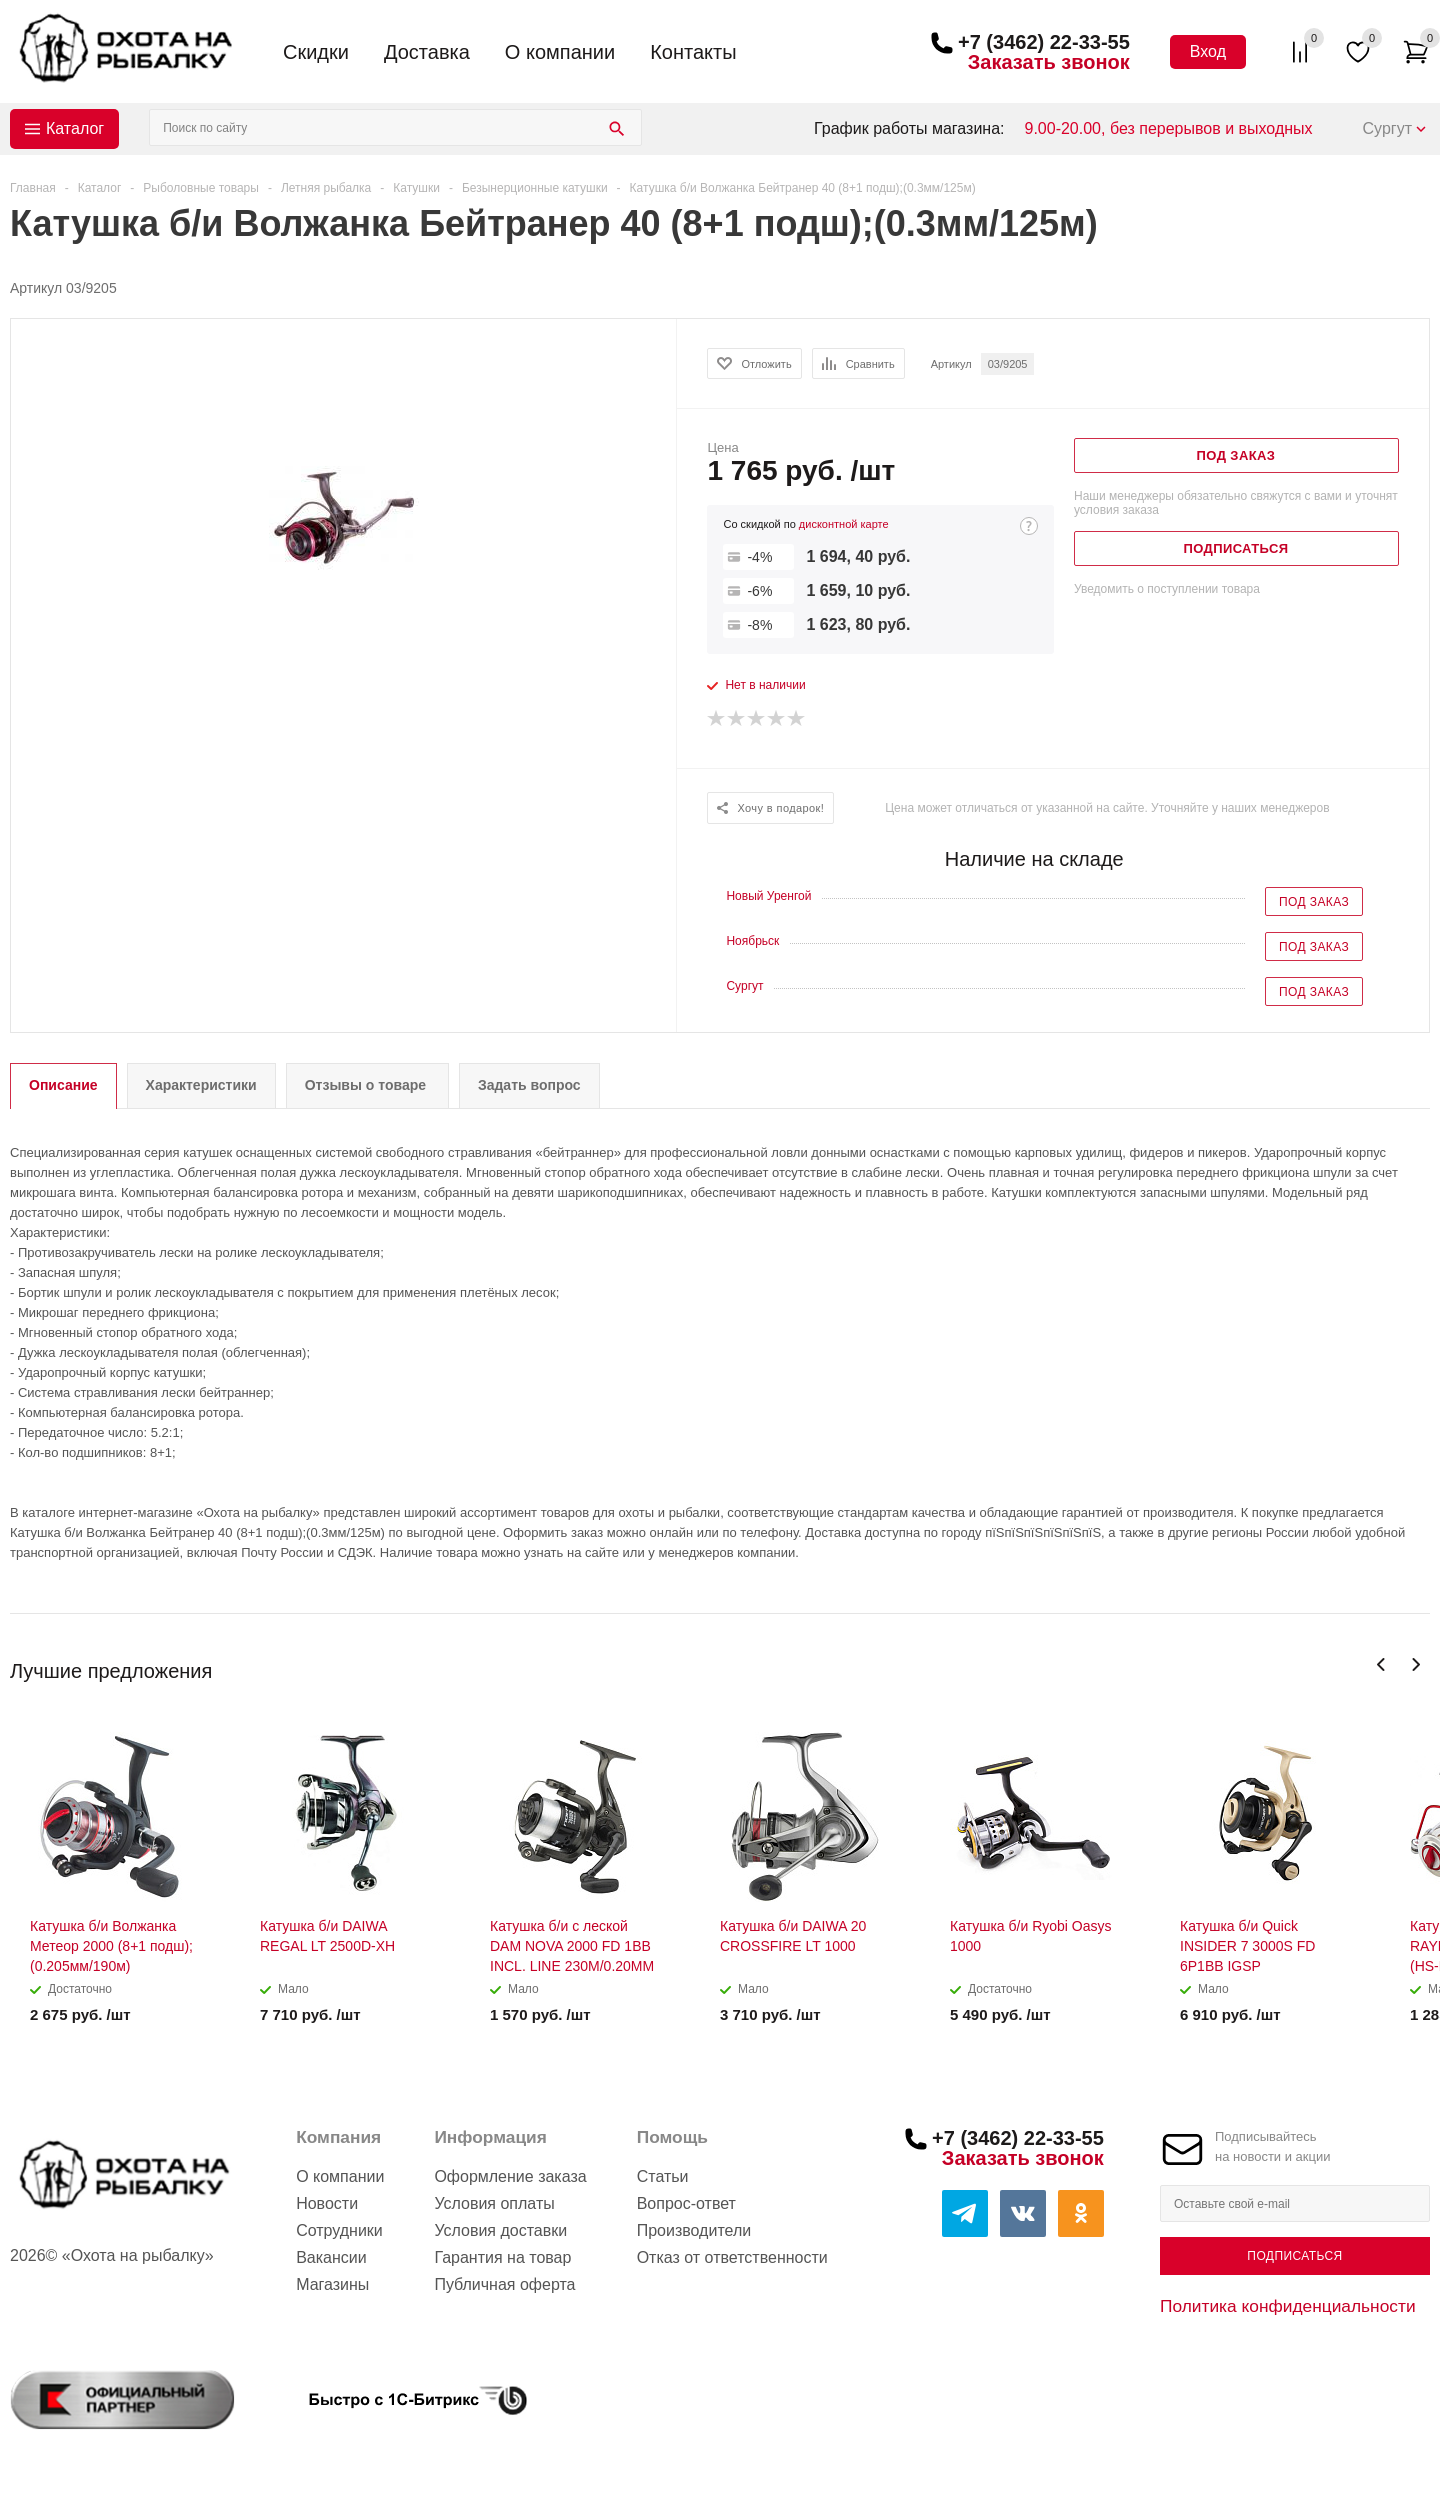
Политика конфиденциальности (1288, 2306)
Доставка (427, 52)
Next (1415, 1664)
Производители (694, 2230)
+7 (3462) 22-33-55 (1044, 42)
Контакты (693, 52)
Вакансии (331, 2257)
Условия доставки (500, 2230)
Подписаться (1294, 2256)
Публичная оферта (504, 2284)
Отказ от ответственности (732, 2257)
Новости (327, 2203)
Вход (1208, 51)
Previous (1381, 1664)
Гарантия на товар (502, 2257)
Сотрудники (339, 2230)
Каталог (75, 128)
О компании (560, 52)
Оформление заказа (510, 2176)
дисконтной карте (844, 524)
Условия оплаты (494, 2203)
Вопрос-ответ (686, 2203)
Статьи (663, 2176)
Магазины (332, 2284)
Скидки (316, 52)
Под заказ (1314, 902)
